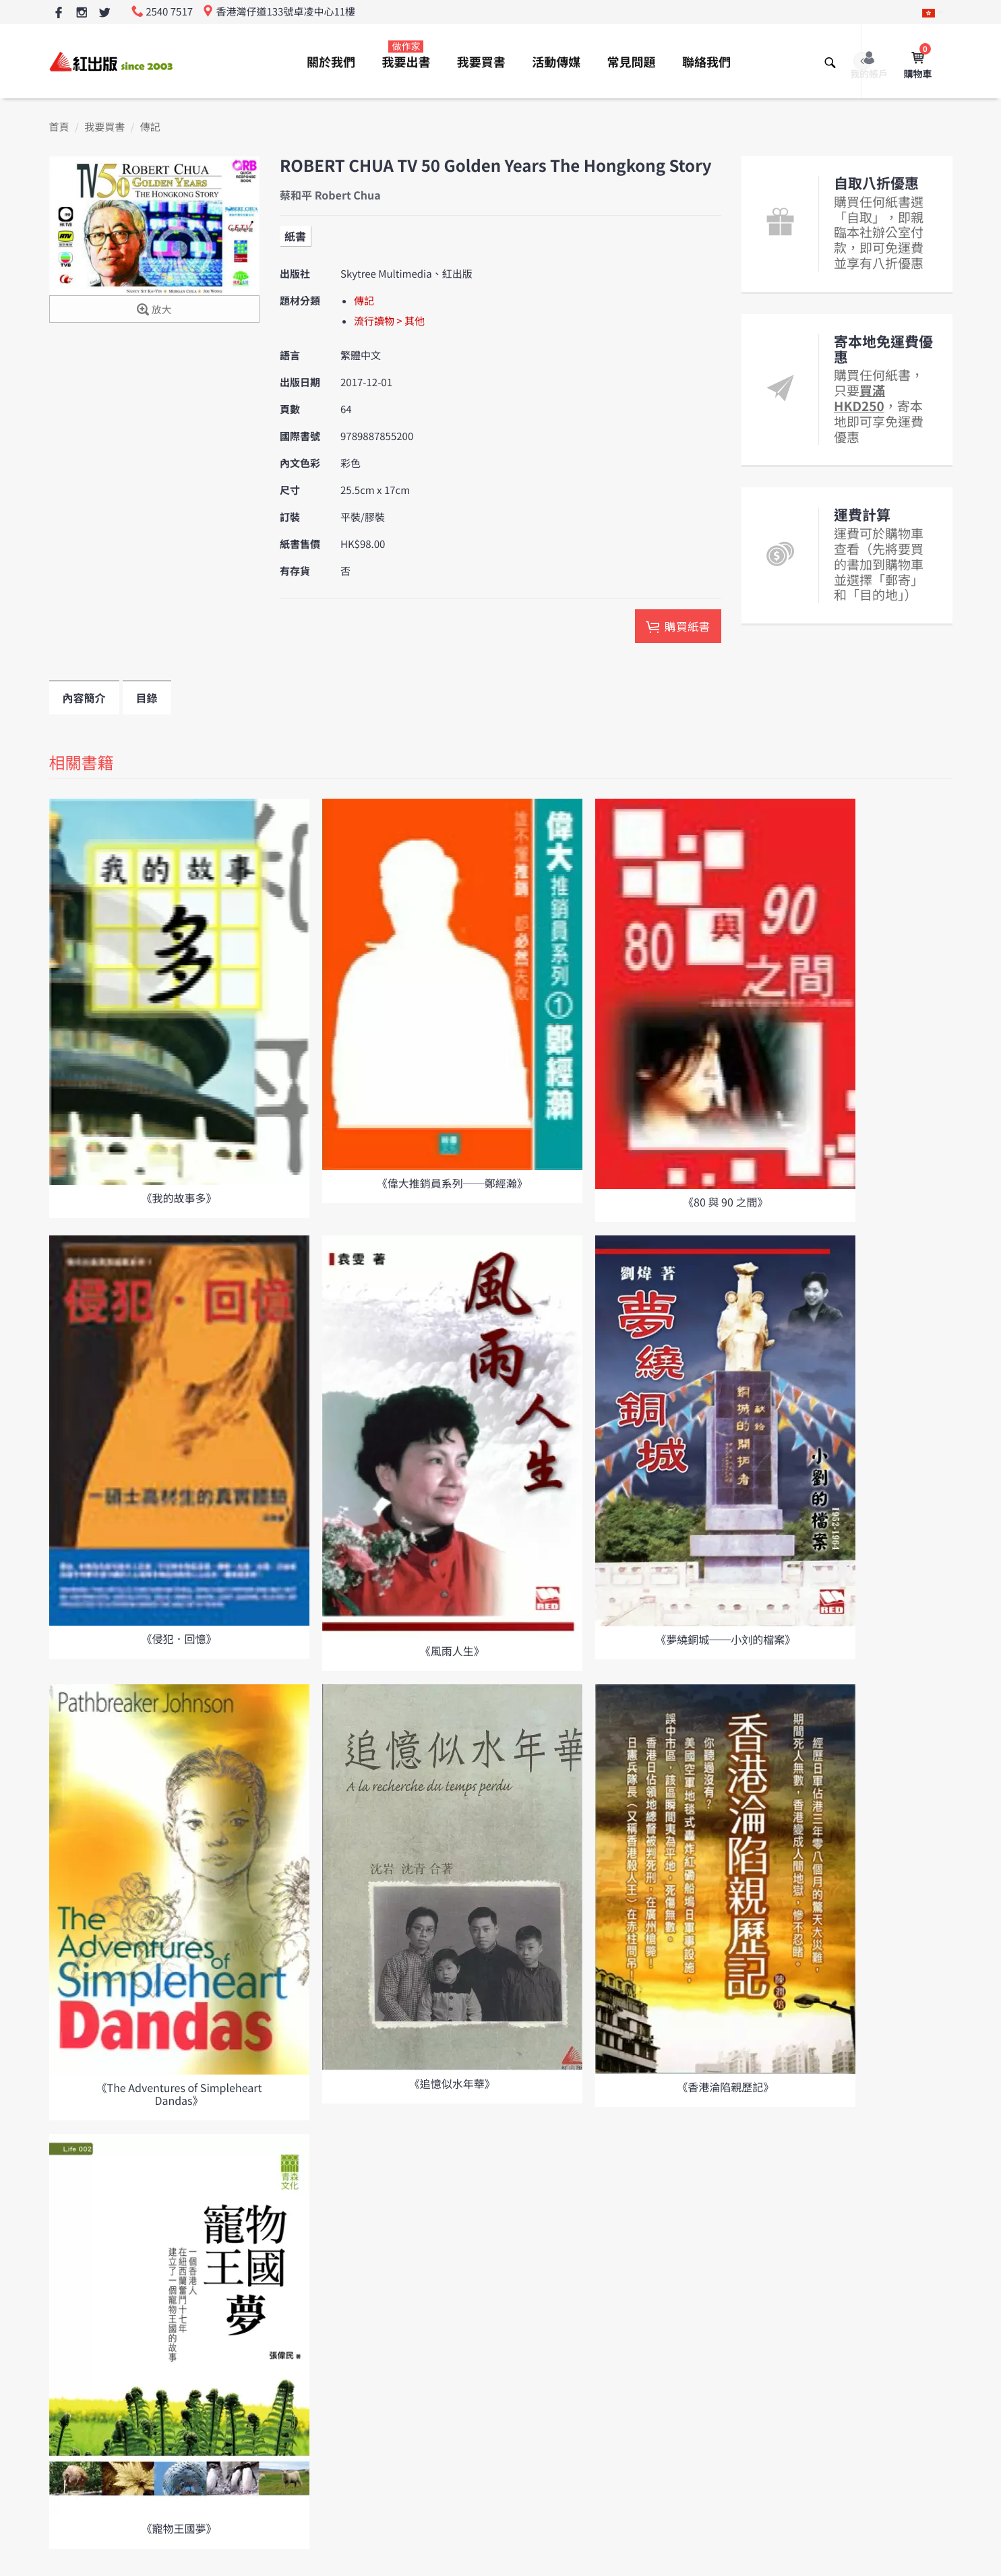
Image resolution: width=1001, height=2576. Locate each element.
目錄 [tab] (147, 697)
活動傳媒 (556, 62)
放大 (154, 310)
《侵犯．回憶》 (178, 1638)
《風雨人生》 (452, 1651)
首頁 (59, 127)
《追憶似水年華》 (452, 2083)
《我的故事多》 (178, 1198)
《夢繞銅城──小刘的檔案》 (725, 1639)
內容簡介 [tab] (84, 697)
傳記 (150, 127)
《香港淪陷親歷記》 (725, 2087)
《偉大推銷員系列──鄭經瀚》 (452, 1183)
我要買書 (481, 62)
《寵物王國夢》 (178, 2528)
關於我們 (331, 62)
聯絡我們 (706, 62)
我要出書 (406, 55)
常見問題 (631, 62)
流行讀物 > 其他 (389, 321)
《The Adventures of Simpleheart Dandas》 (179, 2093)
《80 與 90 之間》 (725, 1202)
